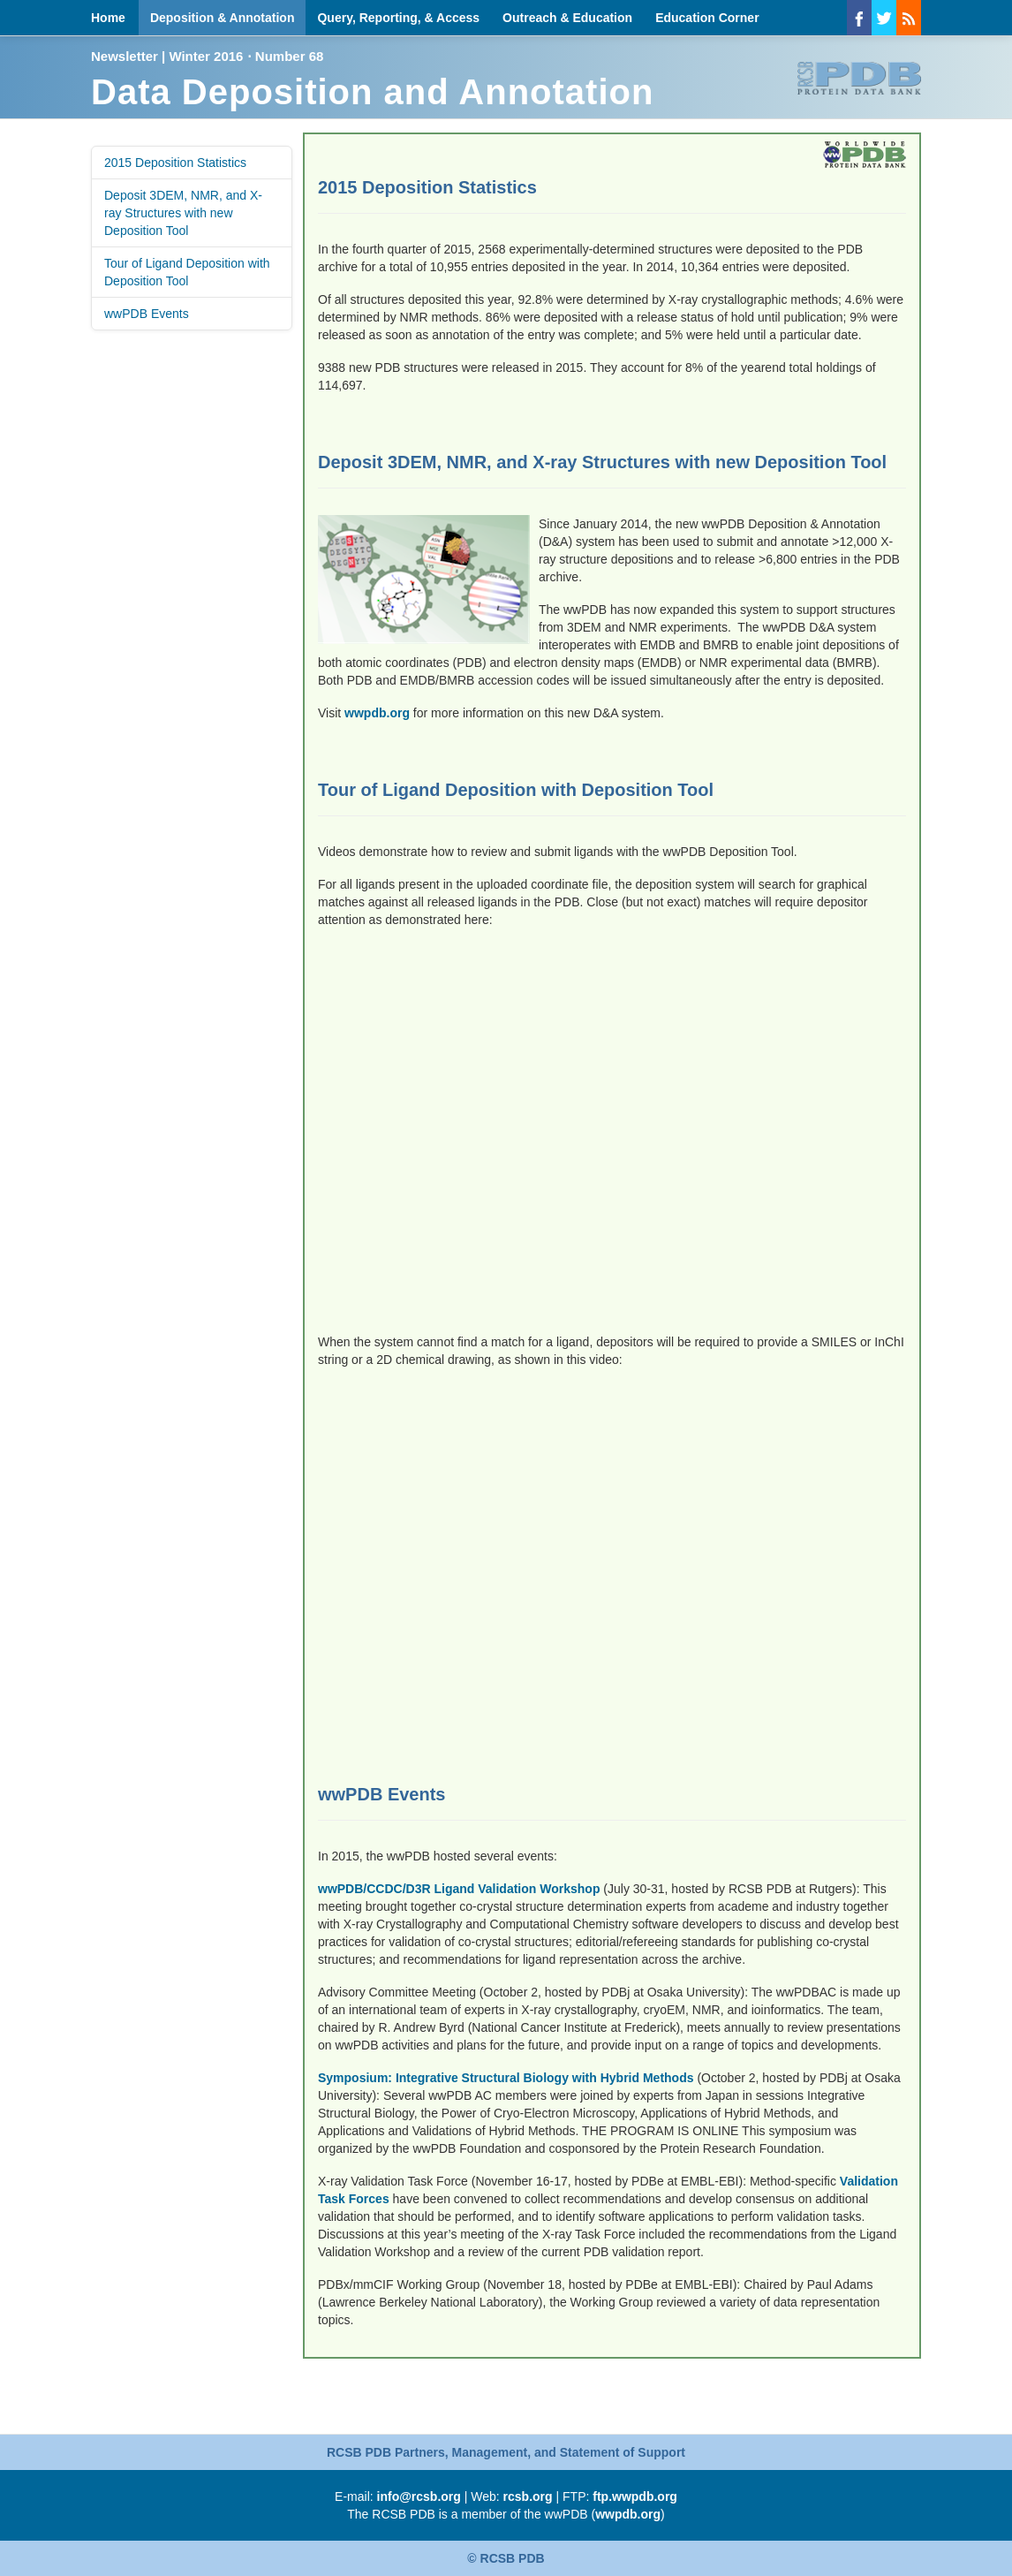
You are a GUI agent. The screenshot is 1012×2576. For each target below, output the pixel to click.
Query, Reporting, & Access (398, 18)
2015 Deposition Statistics (175, 162)
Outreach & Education (567, 18)
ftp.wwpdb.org (635, 2496)
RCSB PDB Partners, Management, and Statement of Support (506, 2452)
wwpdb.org (377, 713)
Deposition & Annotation (222, 18)
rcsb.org (528, 2496)
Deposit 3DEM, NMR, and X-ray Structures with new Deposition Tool (183, 213)
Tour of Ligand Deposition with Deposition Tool (187, 272)
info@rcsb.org (419, 2496)
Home (108, 18)
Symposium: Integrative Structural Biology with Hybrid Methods (506, 2078)
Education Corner (707, 18)
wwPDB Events (146, 314)
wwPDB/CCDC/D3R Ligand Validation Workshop (459, 1889)
